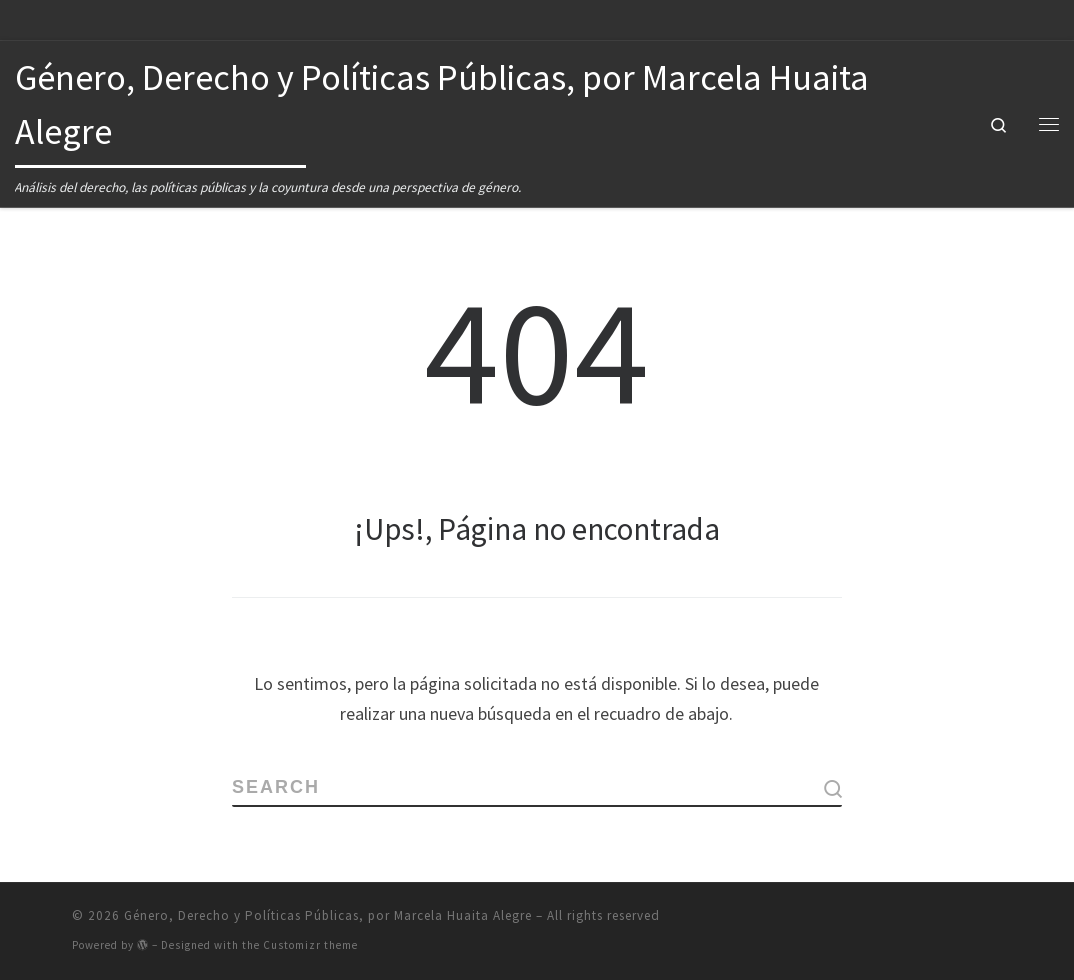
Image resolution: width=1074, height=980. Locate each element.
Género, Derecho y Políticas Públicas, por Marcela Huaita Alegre (328, 915)
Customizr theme (310, 945)
